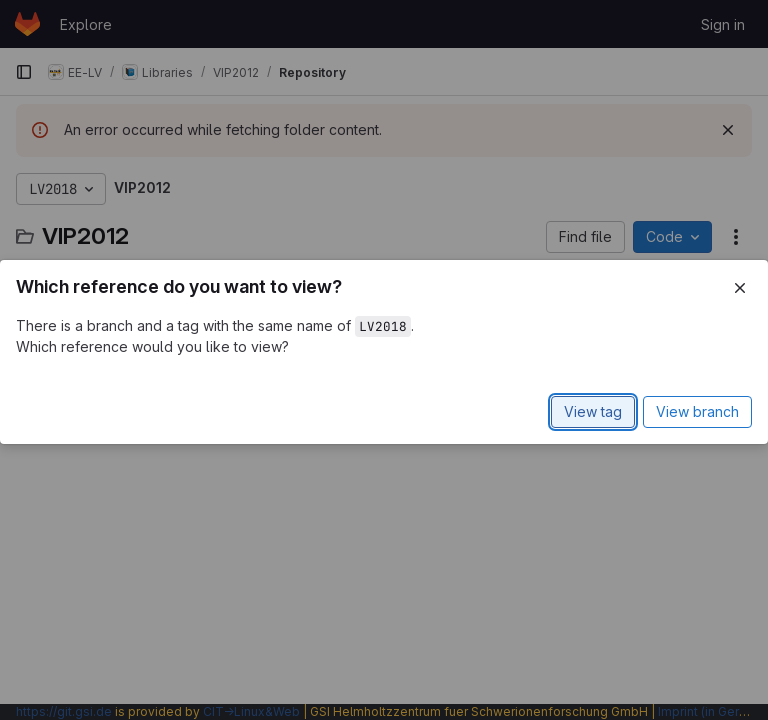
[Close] (740, 288)
